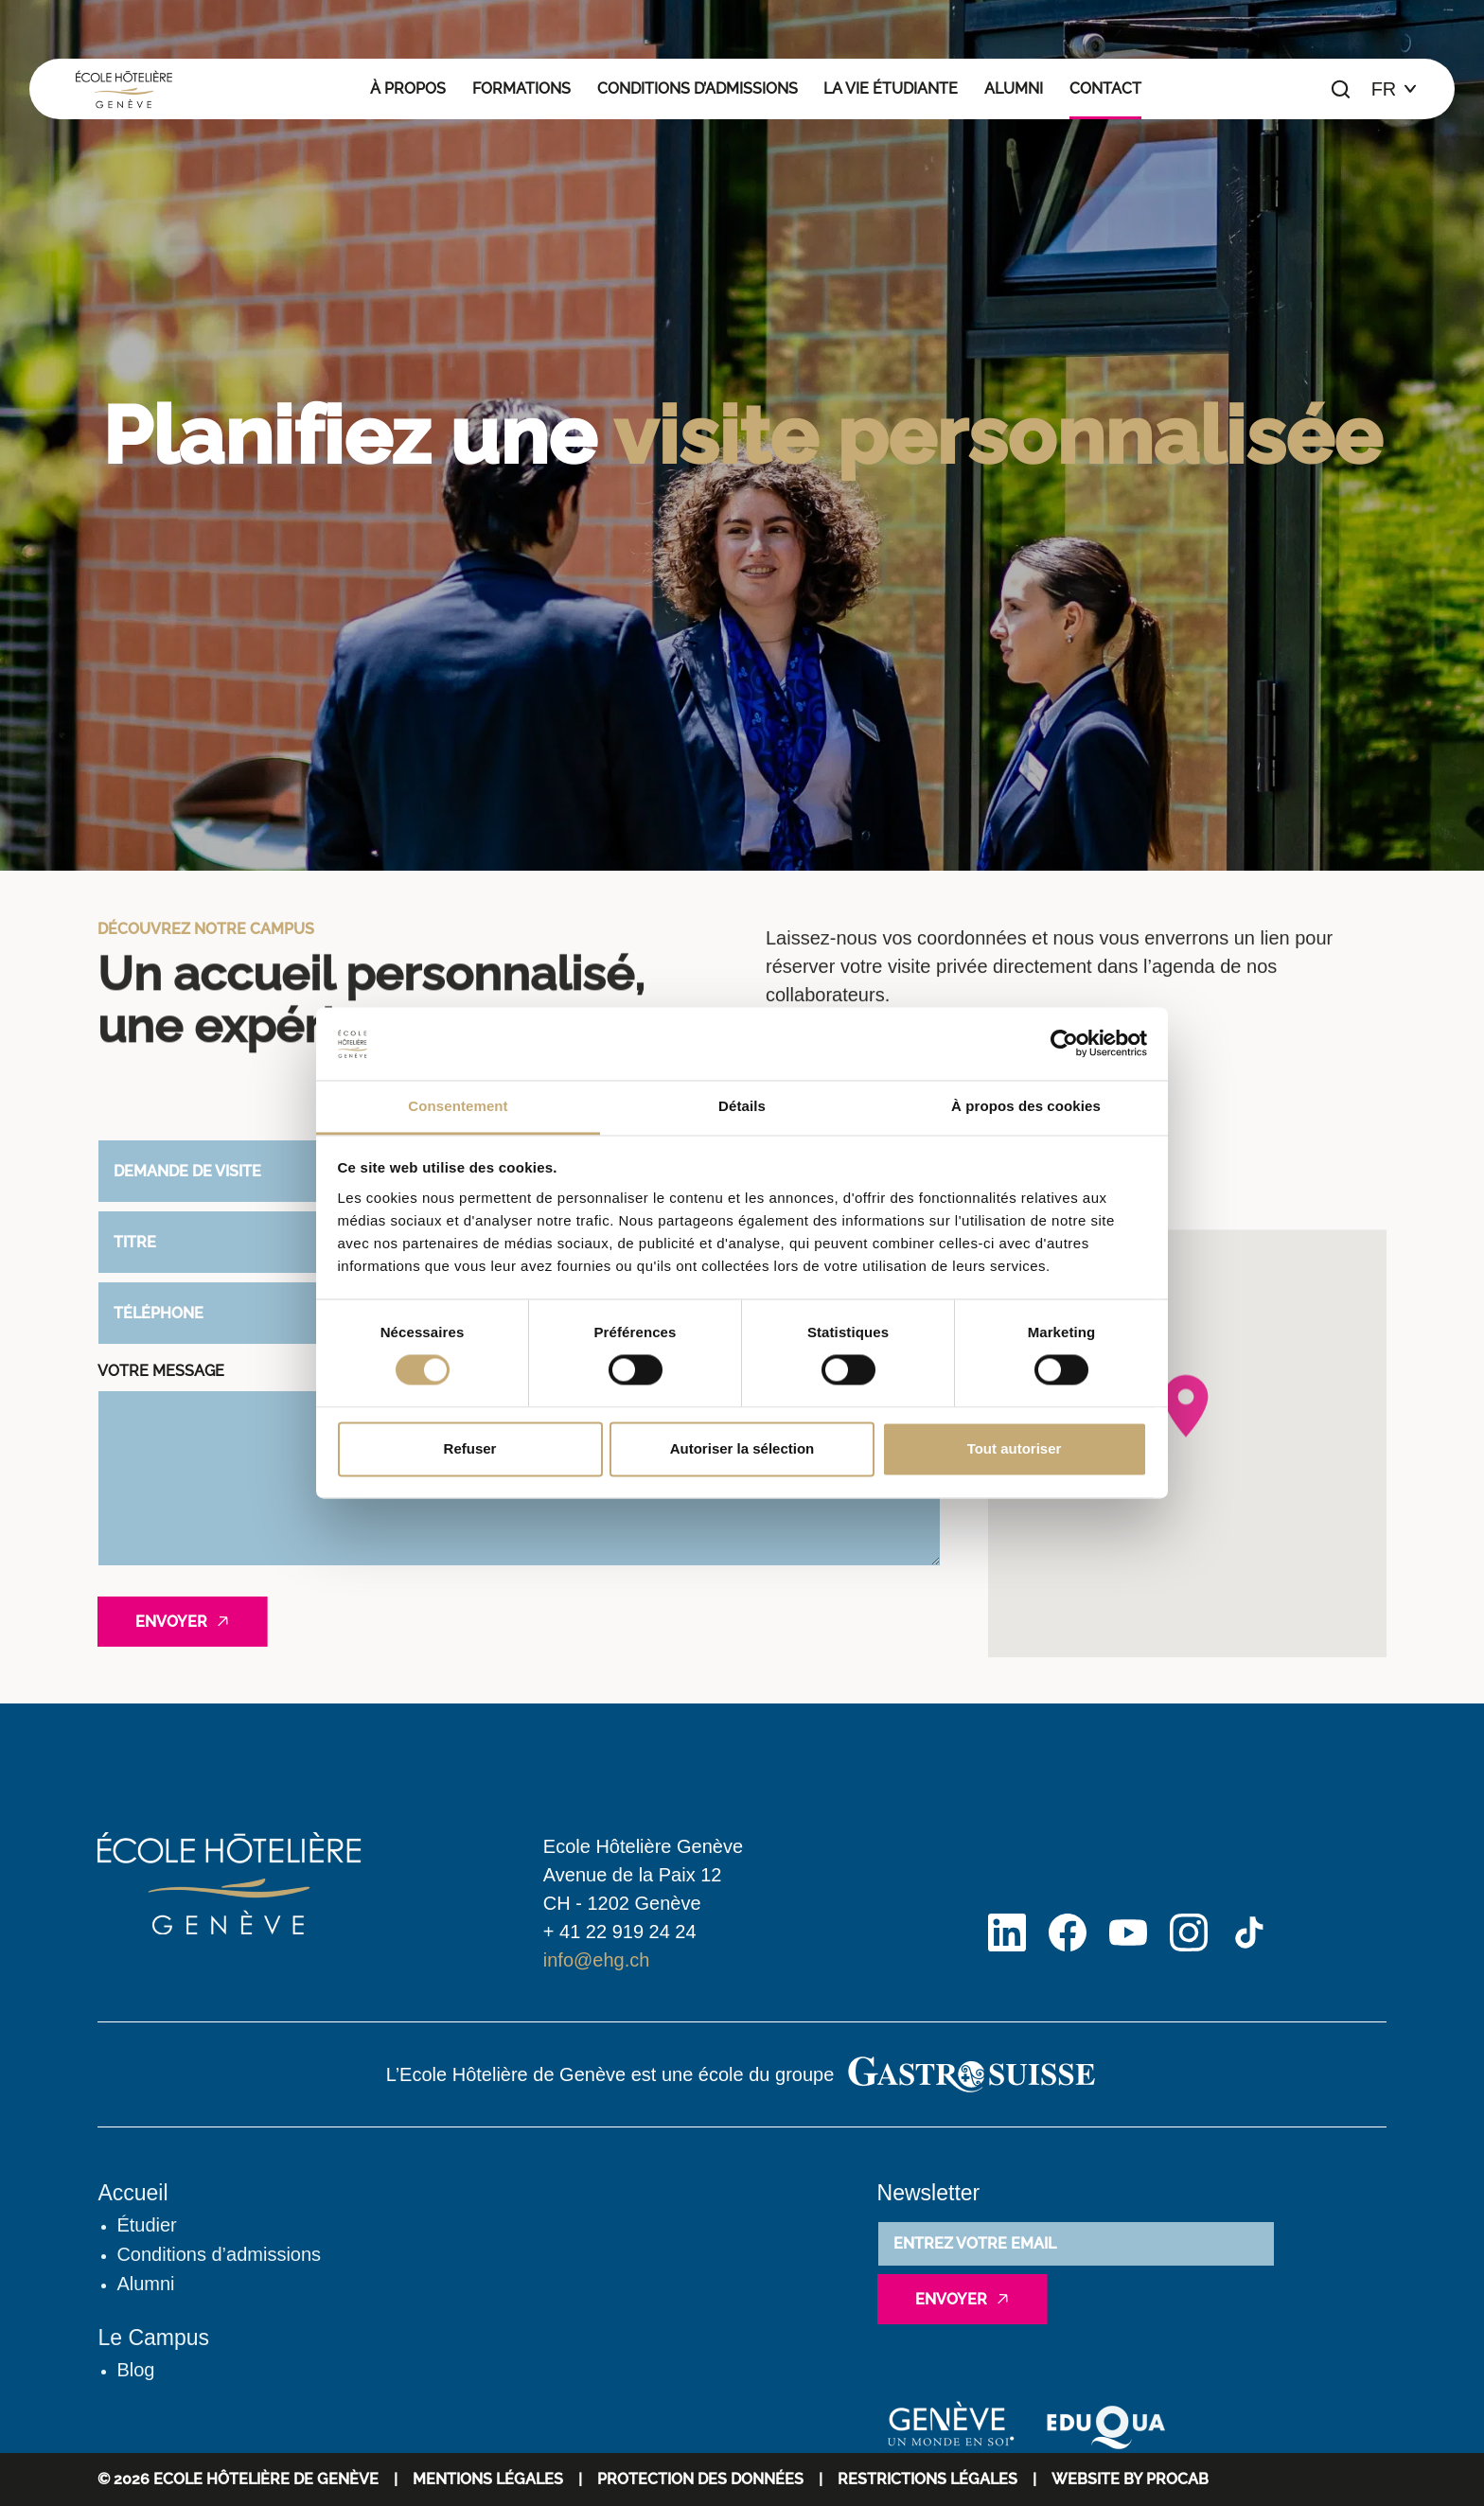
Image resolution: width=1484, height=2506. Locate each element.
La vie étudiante (890, 88)
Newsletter (928, 2192)
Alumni (1013, 88)
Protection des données (700, 2479)
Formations (521, 88)
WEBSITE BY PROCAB (1130, 2479)
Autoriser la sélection (742, 1448)
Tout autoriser (1014, 1448)
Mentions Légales (488, 2479)
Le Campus (153, 2337)
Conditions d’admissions (697, 88)
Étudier (146, 2225)
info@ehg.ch (596, 1960)
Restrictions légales (927, 2479)
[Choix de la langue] (1394, 88)
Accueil (132, 2192)
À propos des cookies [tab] (1026, 1106)
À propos (408, 88)
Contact (1105, 88)
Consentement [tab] (457, 1106)
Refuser (470, 1448)
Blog (135, 2369)
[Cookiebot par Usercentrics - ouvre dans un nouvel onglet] (1064, 1044)
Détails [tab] (742, 1106)
